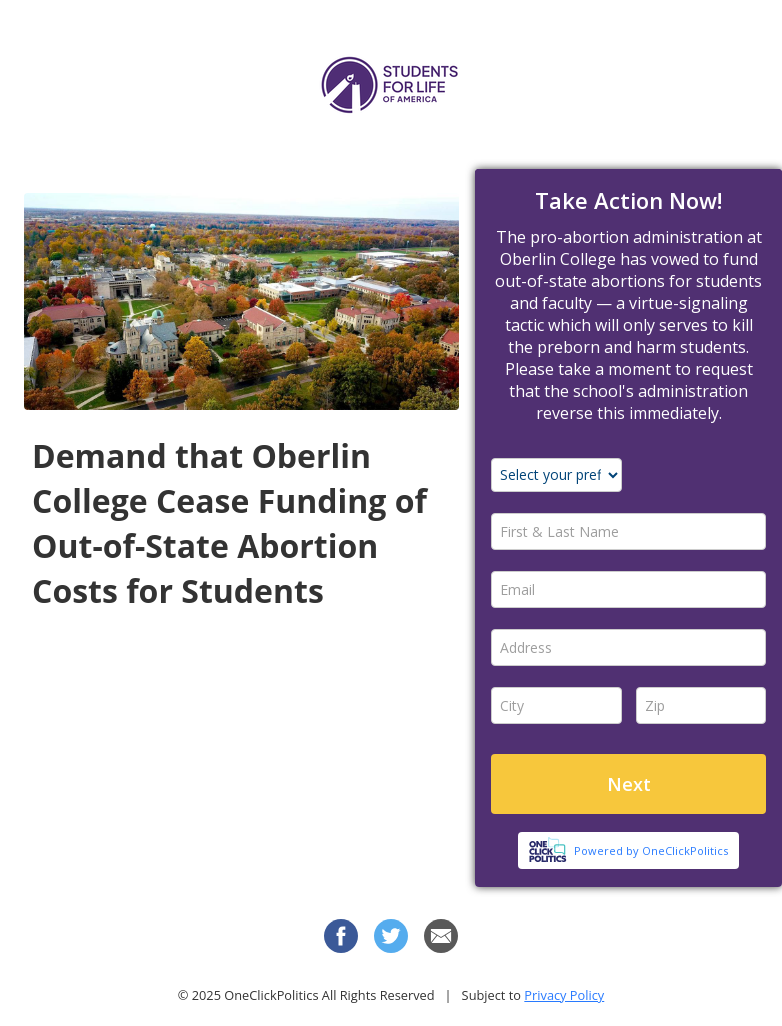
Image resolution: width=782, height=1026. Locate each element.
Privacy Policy (564, 995)
